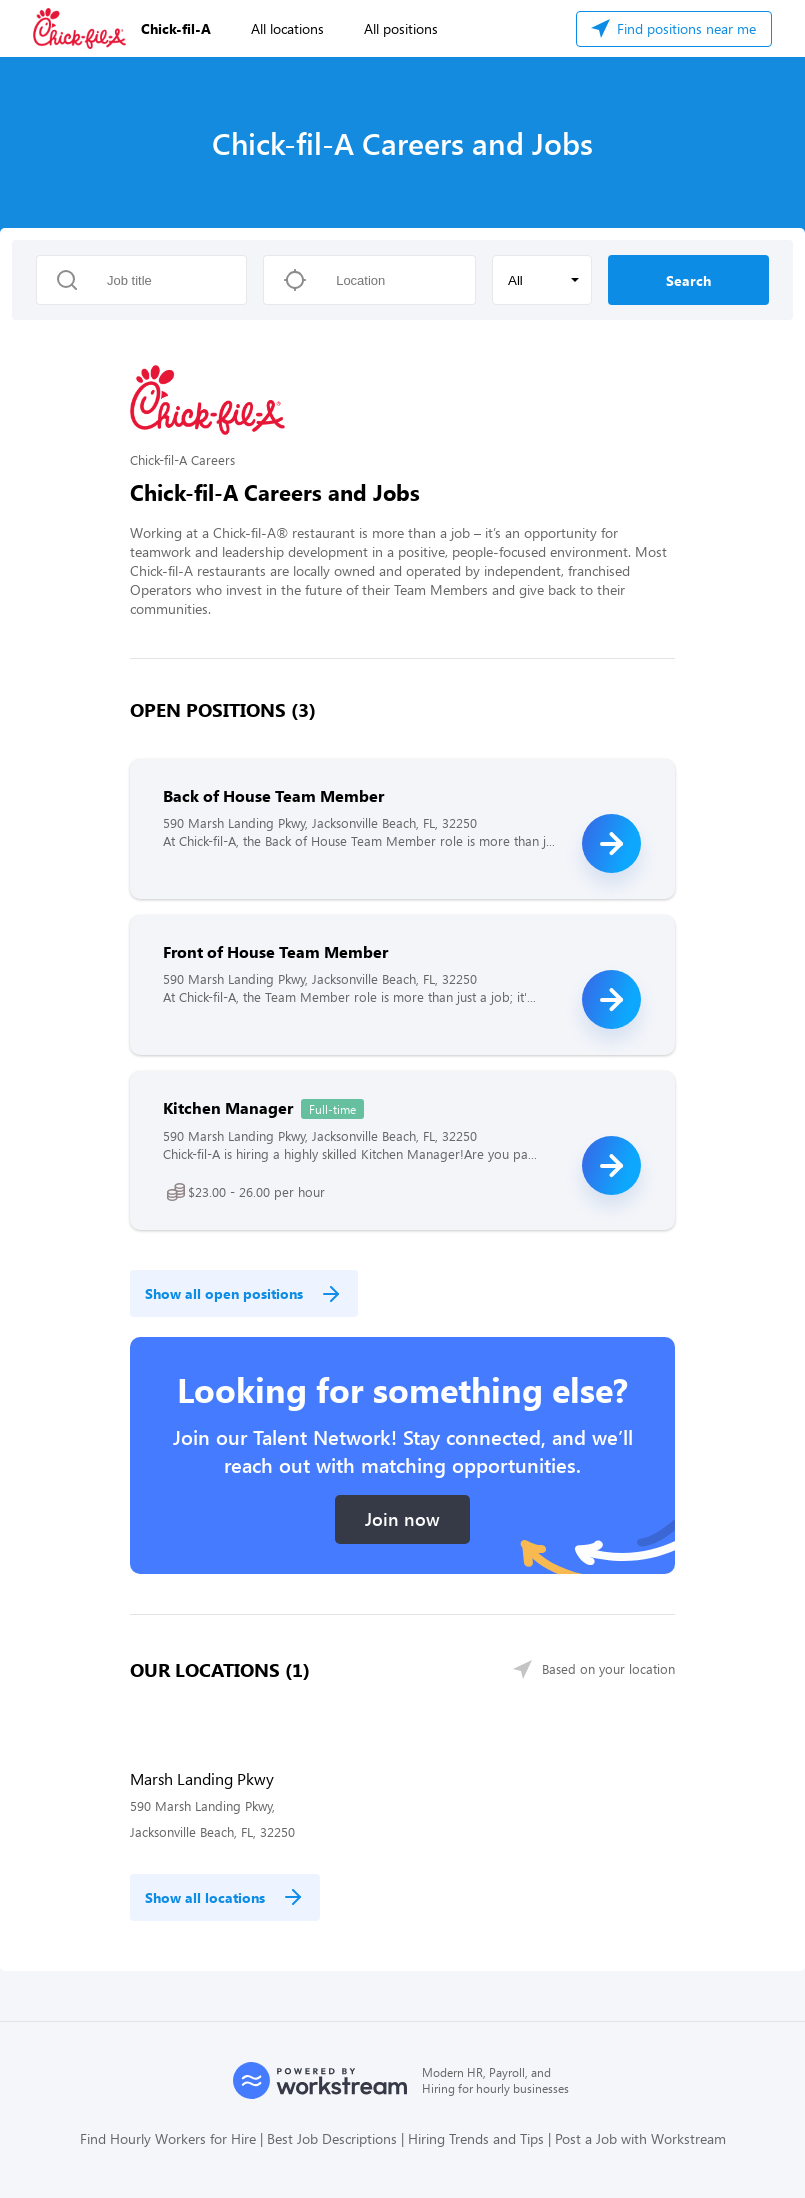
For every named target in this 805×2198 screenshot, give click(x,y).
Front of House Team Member (275, 951)
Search (688, 280)
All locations (287, 28)
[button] (542, 280)
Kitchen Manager (228, 1107)
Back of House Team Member (273, 795)
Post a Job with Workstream (640, 2138)
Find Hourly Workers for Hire (168, 2138)
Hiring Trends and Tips (476, 2138)
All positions (401, 28)
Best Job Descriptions (332, 2138)
